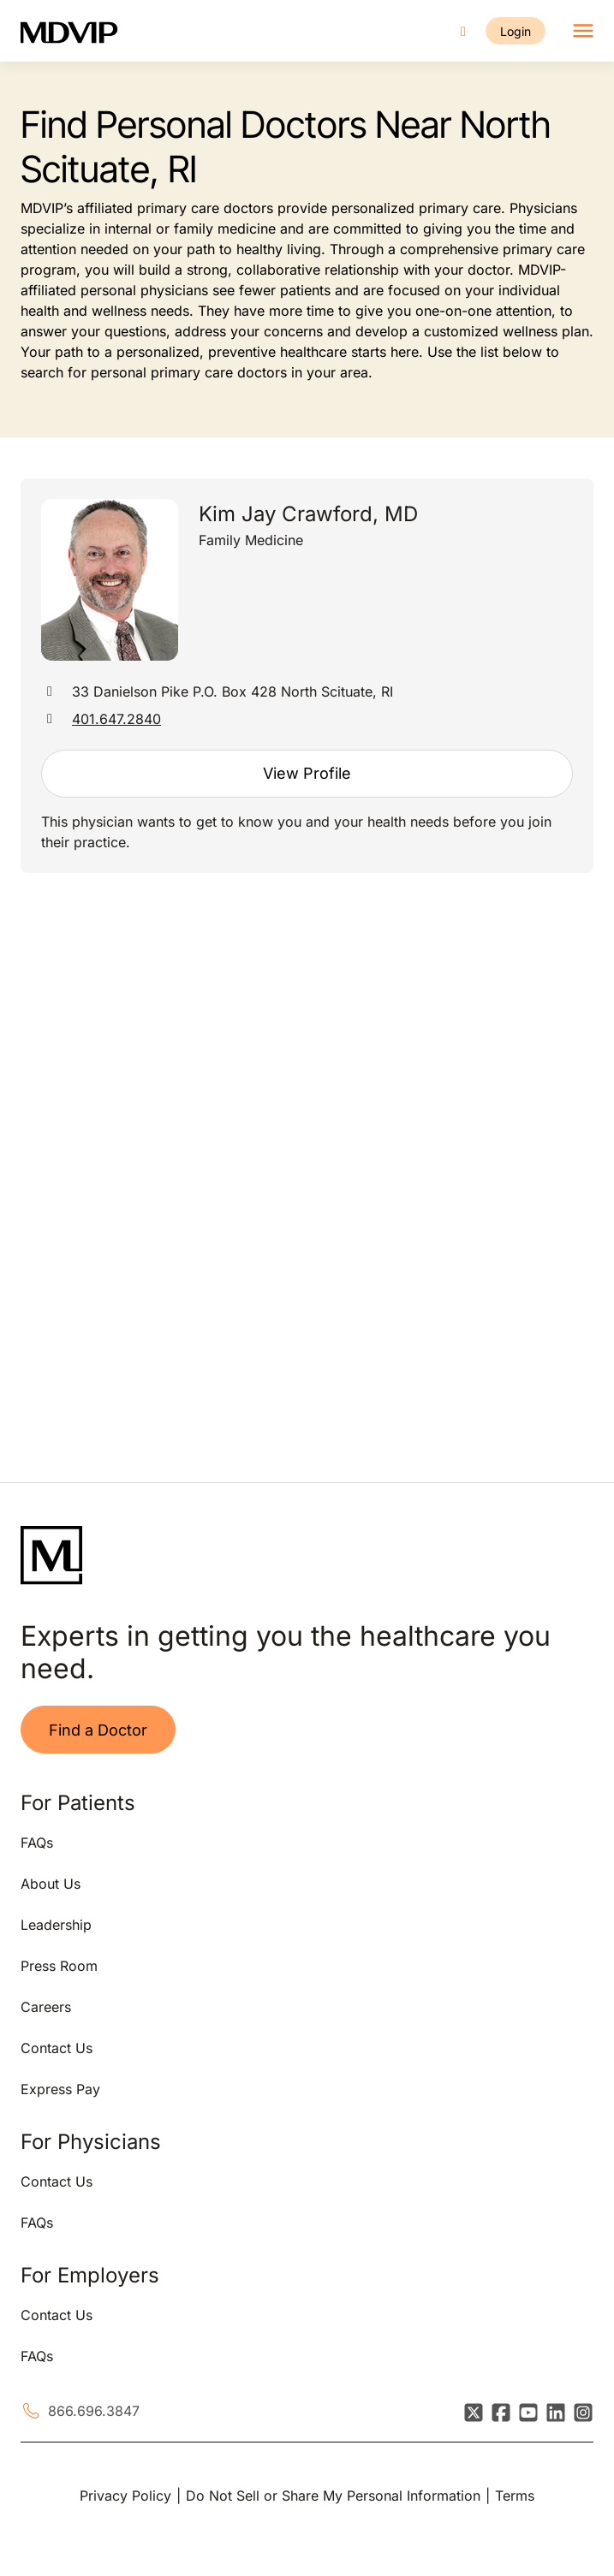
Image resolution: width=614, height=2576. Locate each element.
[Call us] (463, 31)
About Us (50, 1883)
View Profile (307, 773)
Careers (46, 2006)
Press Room (59, 1965)
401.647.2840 (116, 718)
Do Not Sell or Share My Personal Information (333, 2495)
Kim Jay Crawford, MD (308, 514)
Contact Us (56, 2048)
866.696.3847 (94, 2410)
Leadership (56, 1924)
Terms (514, 2495)
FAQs (37, 1842)
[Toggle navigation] (583, 31)
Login (515, 31)
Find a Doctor (98, 1730)
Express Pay (60, 2089)
